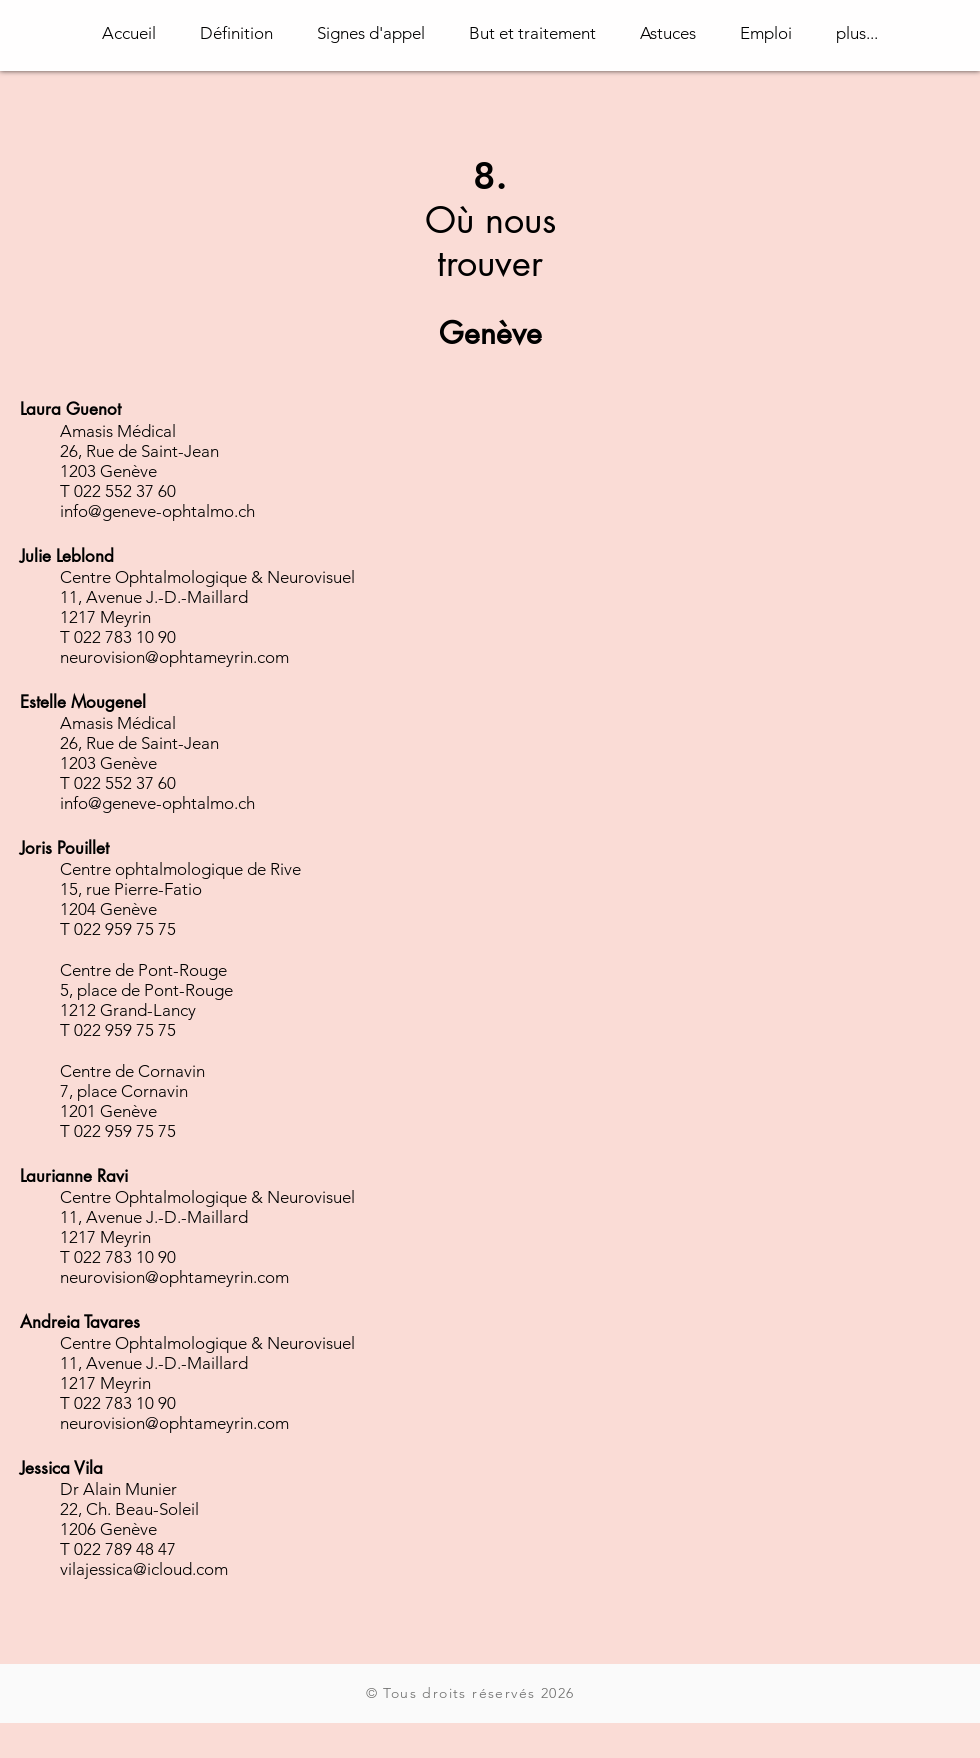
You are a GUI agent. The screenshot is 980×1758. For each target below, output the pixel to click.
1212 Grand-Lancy (128, 1010)
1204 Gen (95, 909)
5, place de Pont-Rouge (146, 990)
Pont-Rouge (182, 970)
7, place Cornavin (124, 1091)
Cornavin (171, 1071)
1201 (78, 1111)
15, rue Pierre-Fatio (131, 889)
